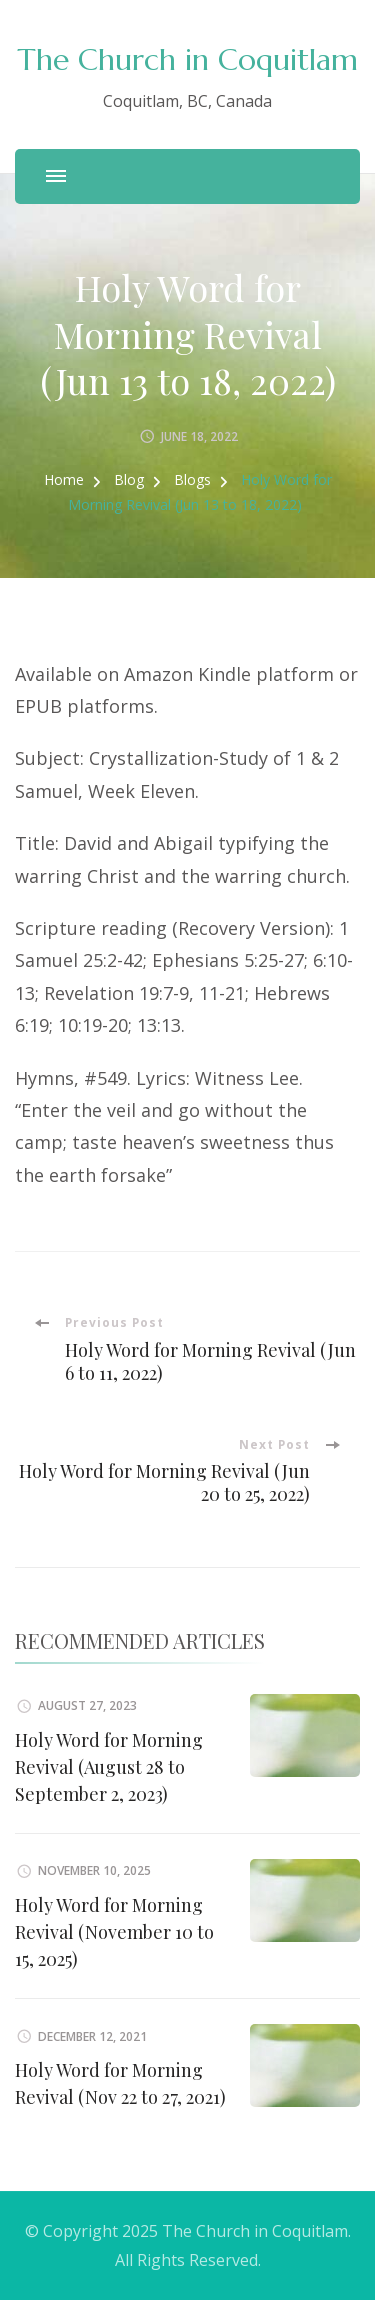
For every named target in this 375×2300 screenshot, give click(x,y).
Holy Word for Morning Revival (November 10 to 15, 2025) (114, 1932)
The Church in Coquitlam (187, 59)
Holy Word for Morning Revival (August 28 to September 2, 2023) (109, 1767)
